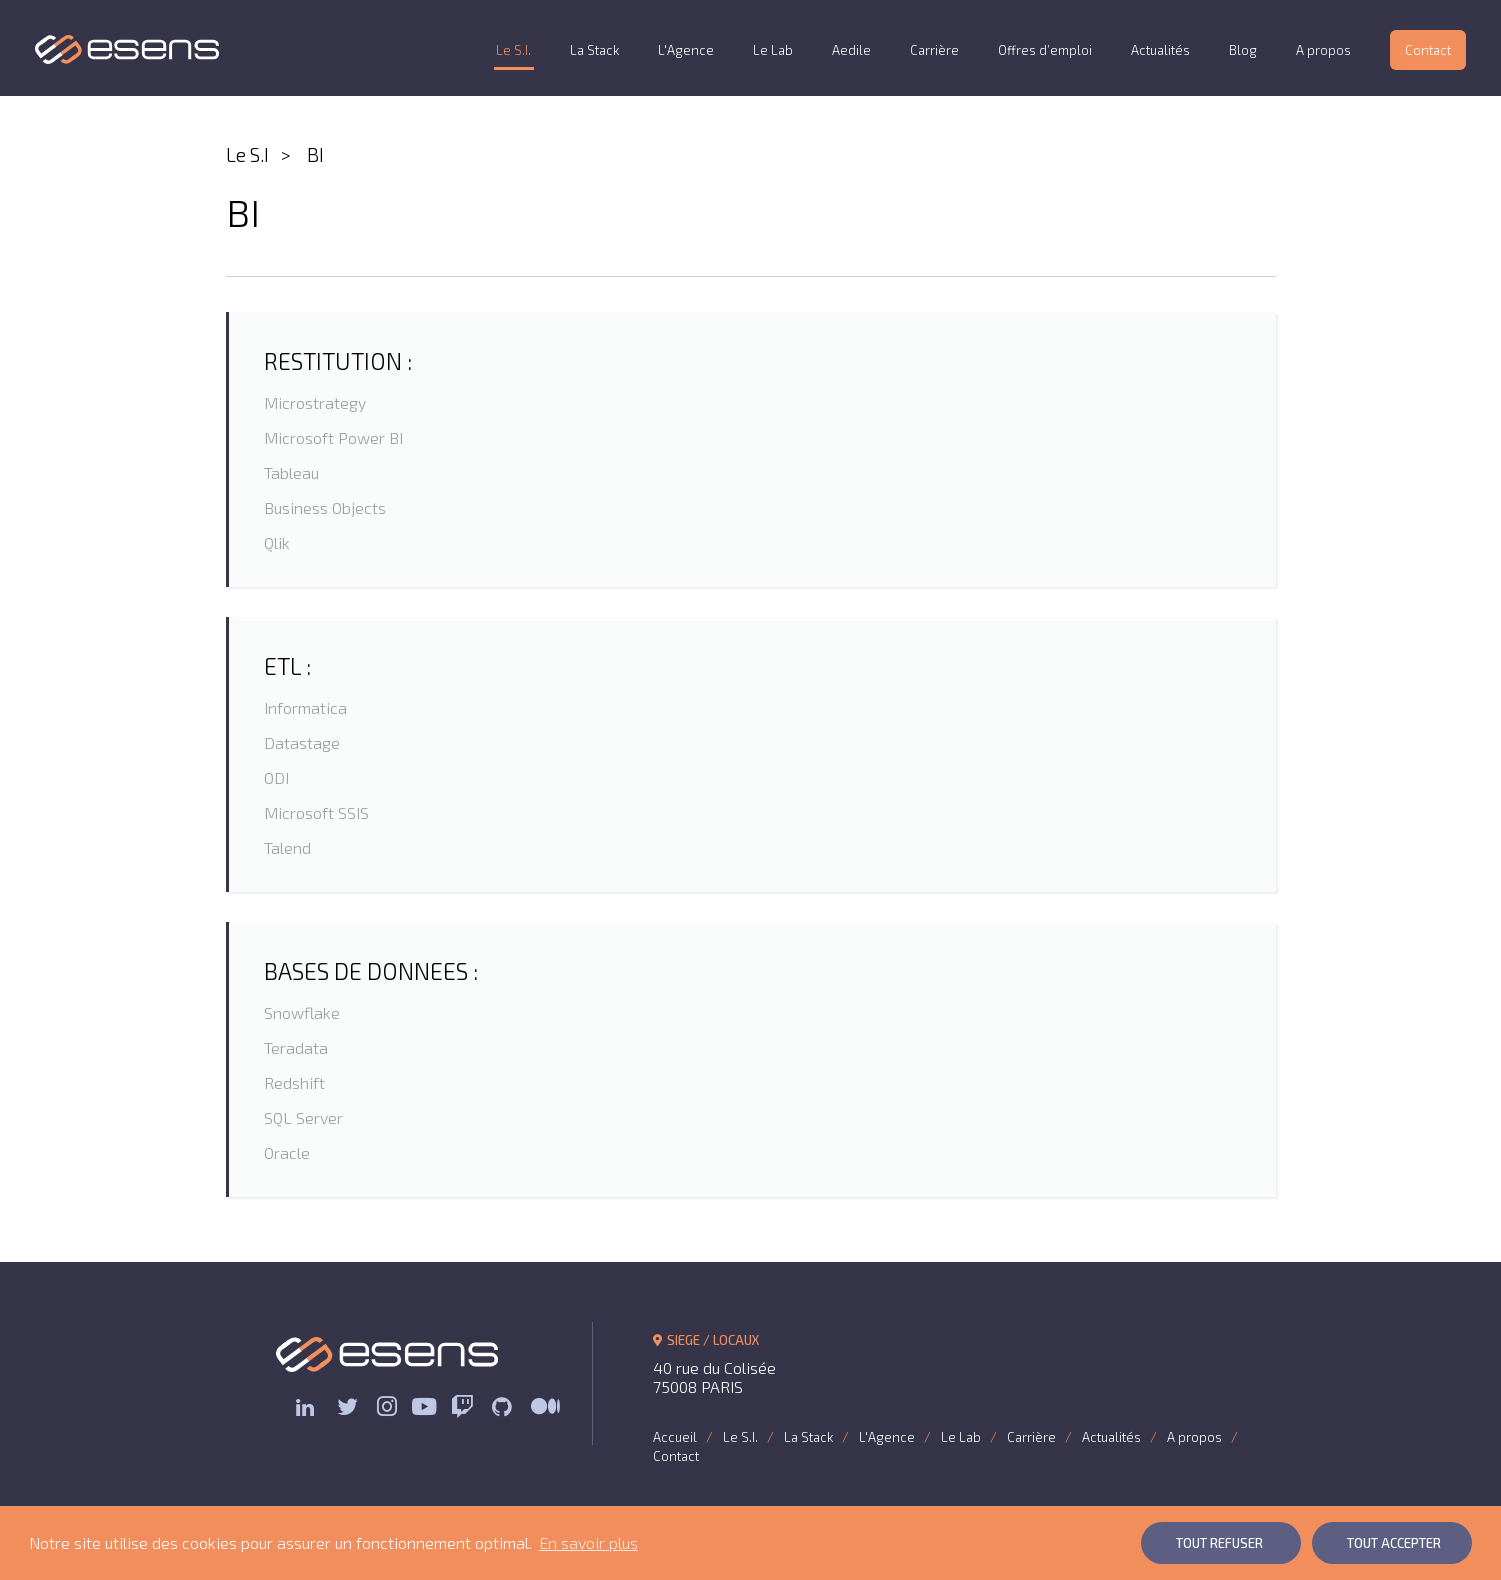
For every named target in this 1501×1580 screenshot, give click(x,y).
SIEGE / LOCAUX (706, 1340)
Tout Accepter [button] (1394, 1543)
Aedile (851, 50)
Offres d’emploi (1045, 50)
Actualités (1160, 50)
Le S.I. (513, 50)
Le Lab (773, 50)
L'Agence (686, 50)
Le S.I (247, 154)
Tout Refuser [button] (1219, 1543)
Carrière (934, 50)
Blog (1243, 50)
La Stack (594, 50)
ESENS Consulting (127, 49)
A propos (1323, 50)
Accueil (675, 1437)
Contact (1428, 50)
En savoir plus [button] (588, 1542)
